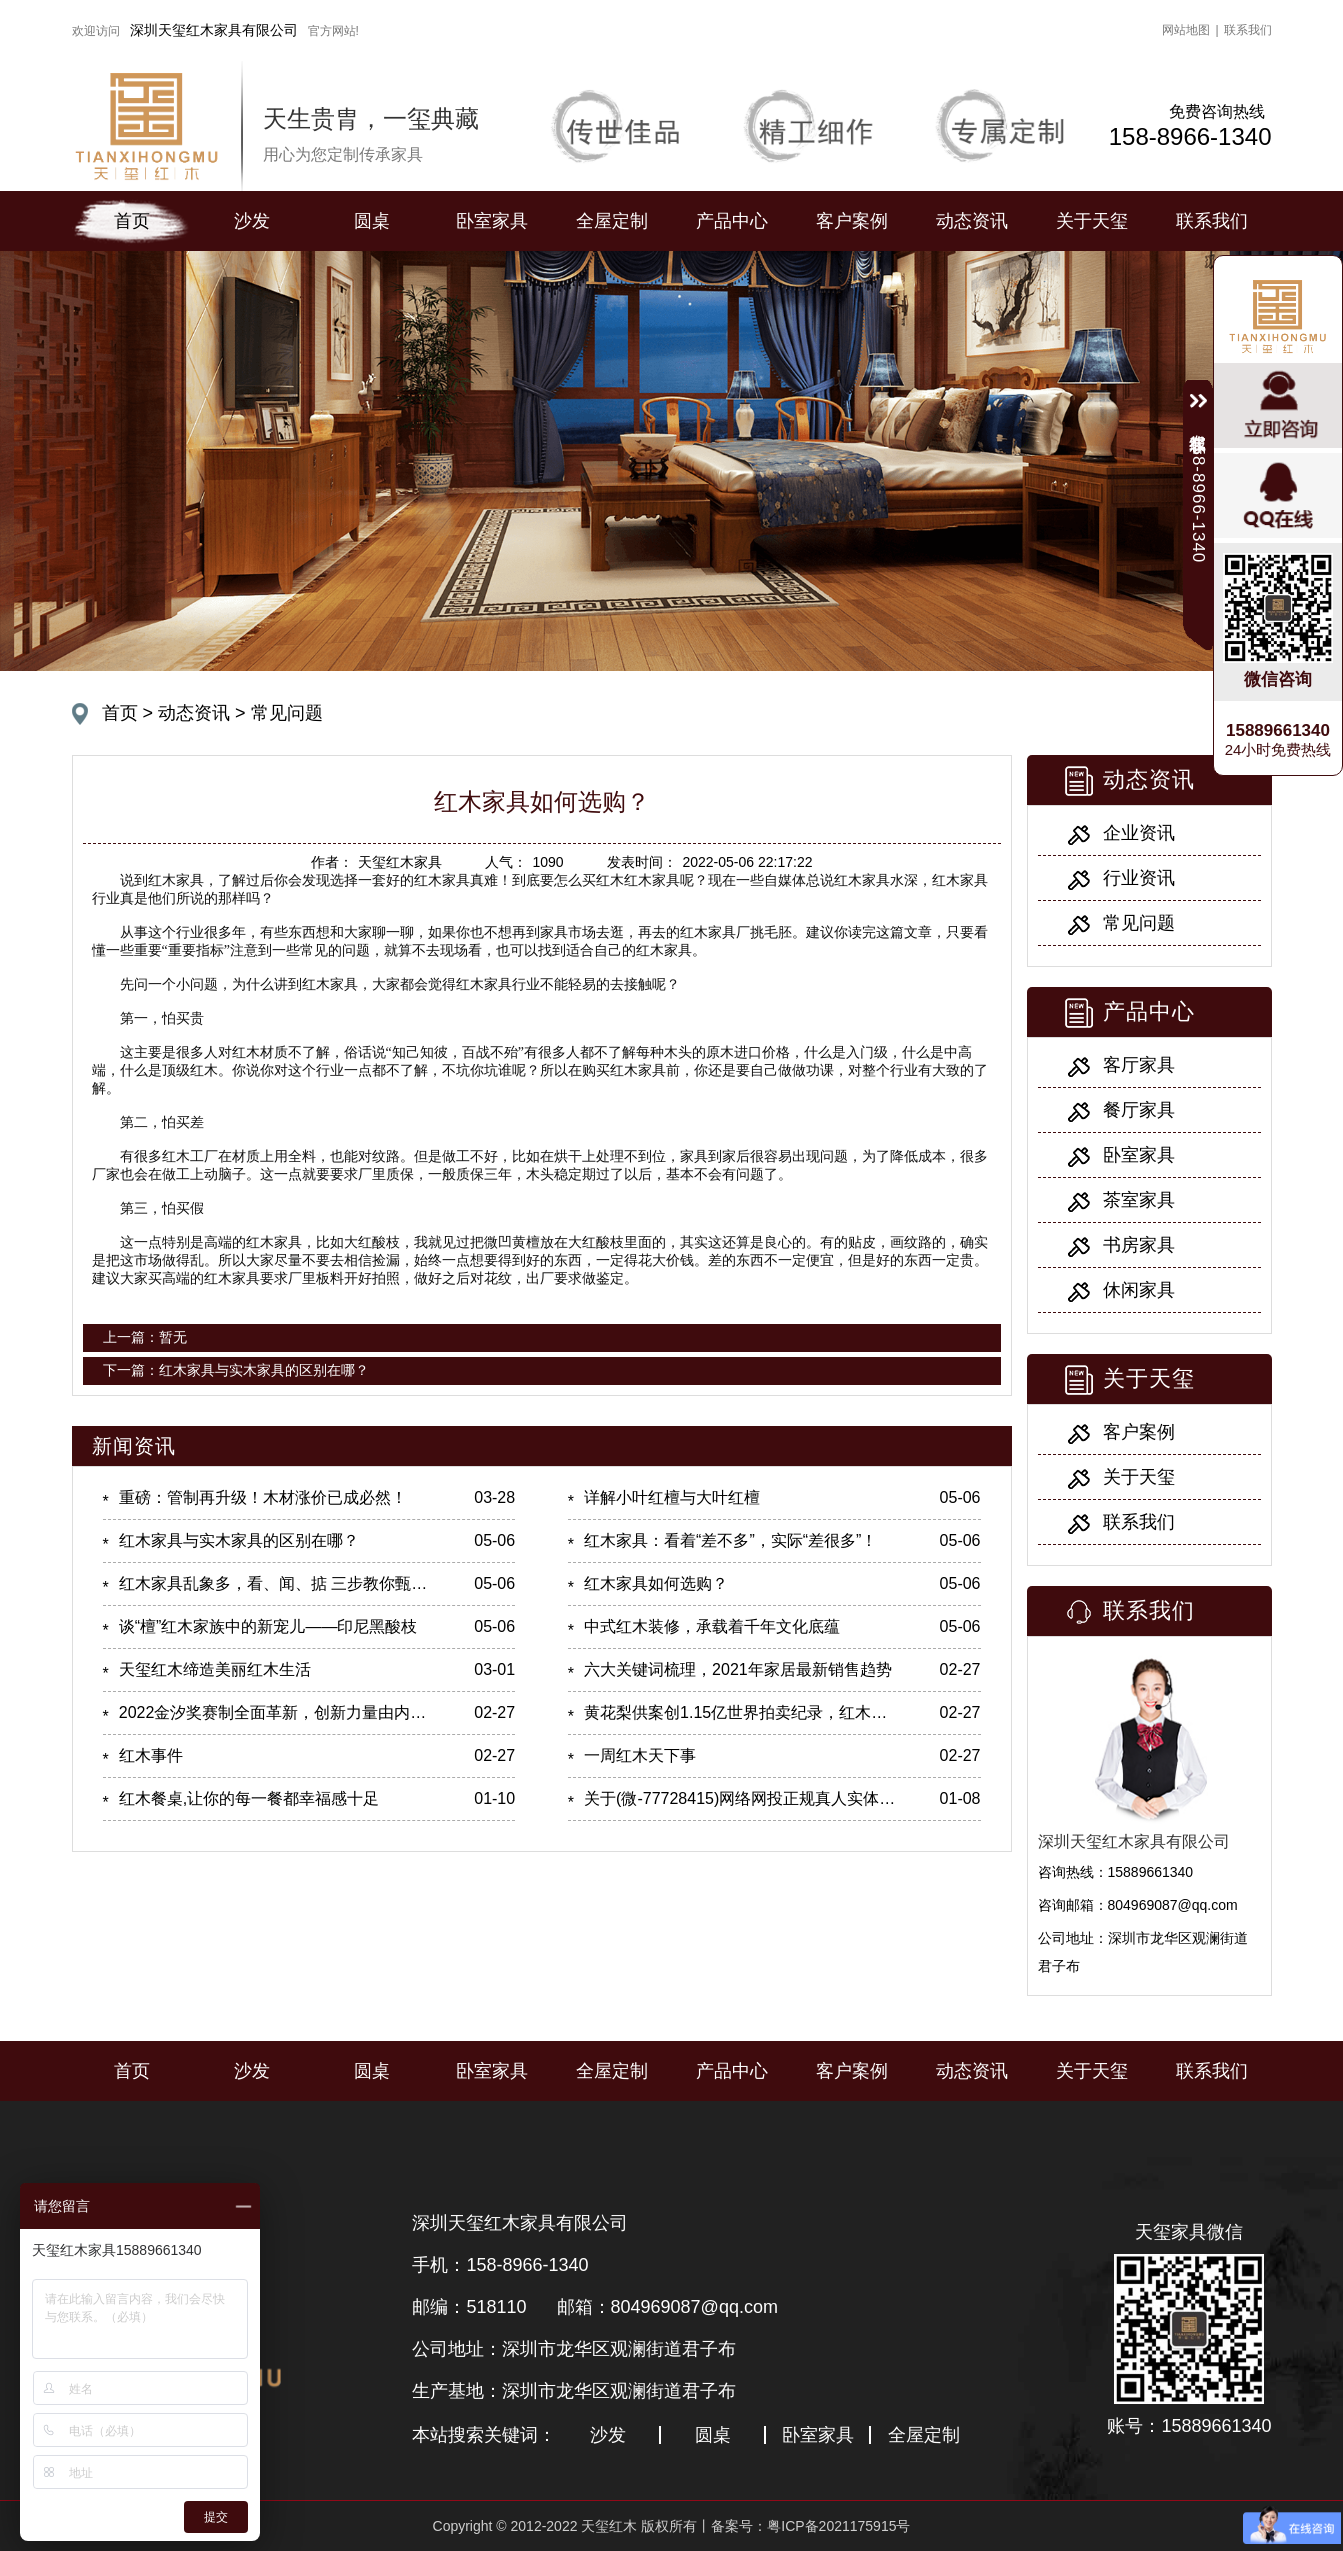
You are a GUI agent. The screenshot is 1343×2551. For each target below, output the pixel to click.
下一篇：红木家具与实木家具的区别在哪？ (236, 1370)
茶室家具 (1139, 1200)
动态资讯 (972, 221)
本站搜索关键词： (484, 2435)
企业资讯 (1139, 833)
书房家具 (1139, 1245)
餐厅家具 (1139, 1110)
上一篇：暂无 (145, 1337)
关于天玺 (1092, 221)
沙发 (252, 221)
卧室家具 (492, 221)
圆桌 (372, 221)
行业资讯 (1139, 878)
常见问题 (287, 713)
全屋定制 (612, 221)
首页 (132, 221)
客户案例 (852, 221)
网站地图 (1186, 30)
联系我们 (1248, 30)
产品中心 (732, 221)
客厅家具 (1139, 1065)
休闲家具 (1139, 1290)
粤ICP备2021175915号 (838, 2526)
